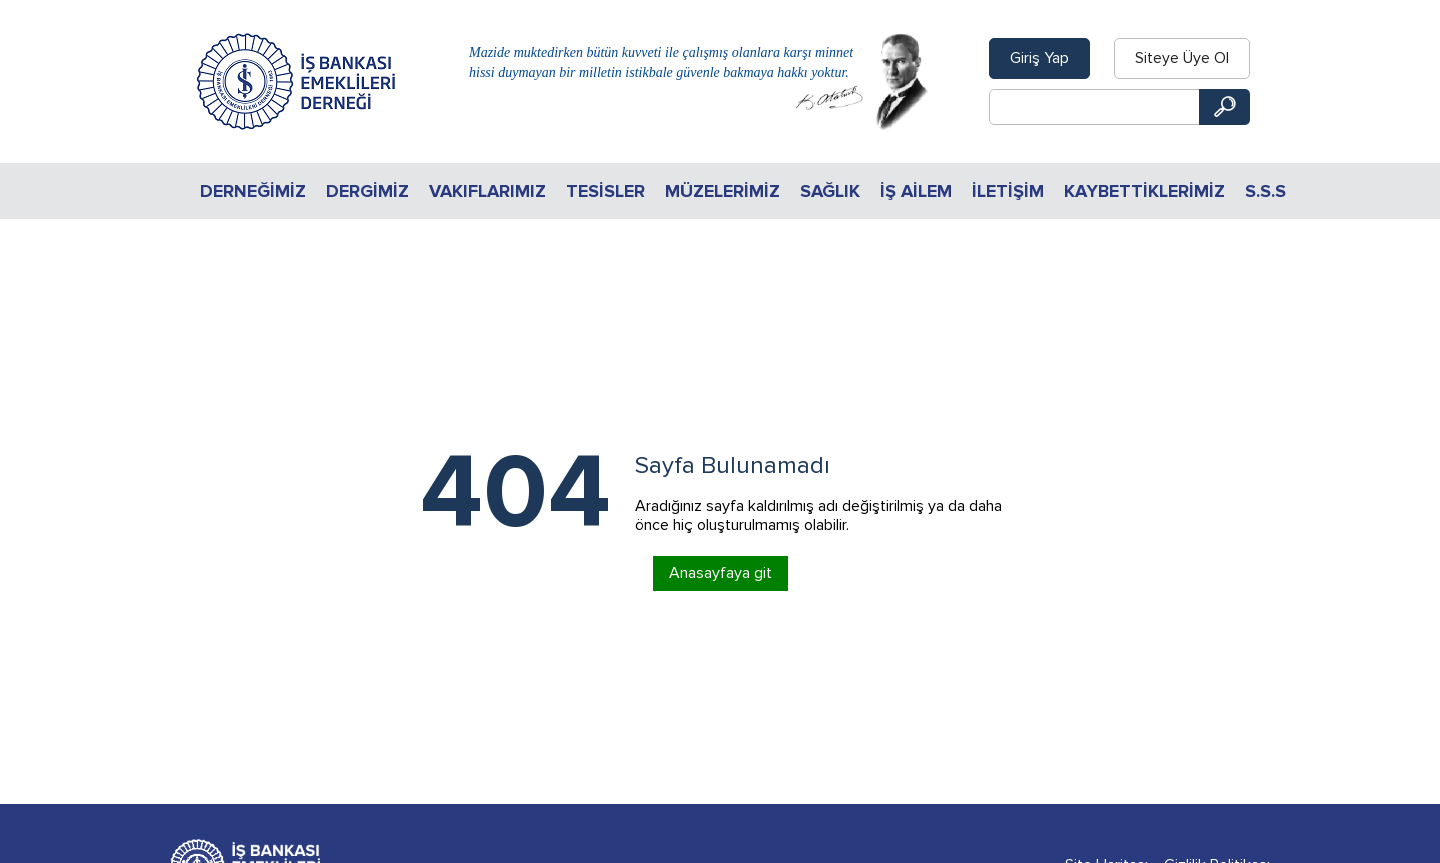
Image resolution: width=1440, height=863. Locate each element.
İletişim (1008, 191)
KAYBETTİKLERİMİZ (1144, 191)
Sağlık (830, 191)
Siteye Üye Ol (1182, 58)
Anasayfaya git (720, 573)
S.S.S (1265, 191)
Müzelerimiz (722, 191)
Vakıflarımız (487, 191)
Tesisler (605, 191)
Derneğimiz (253, 191)
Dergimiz (367, 191)
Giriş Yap (1039, 58)
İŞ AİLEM (916, 191)
